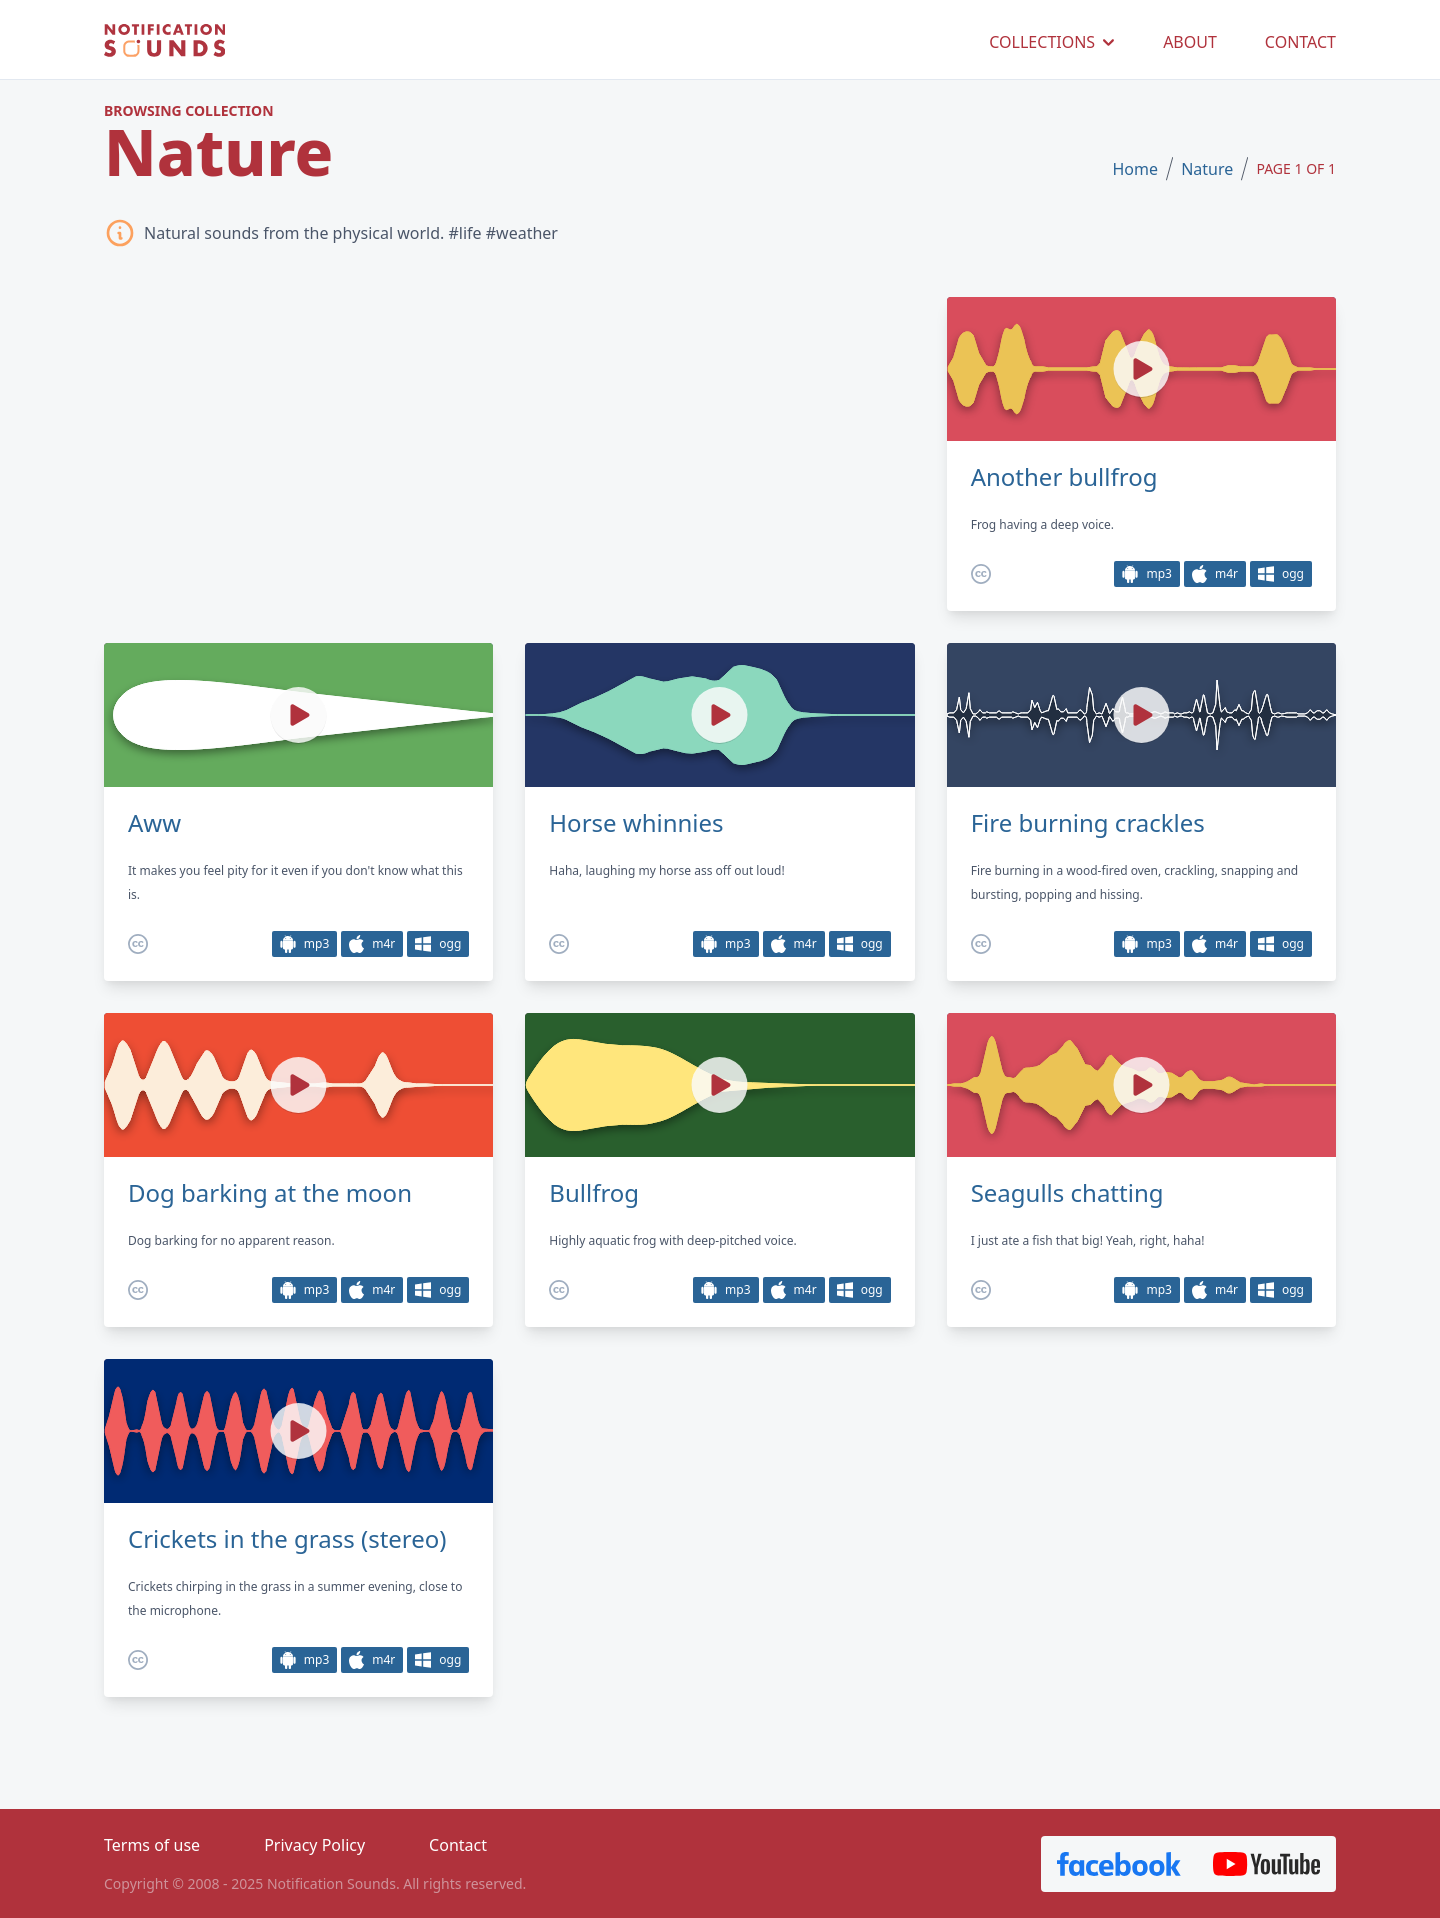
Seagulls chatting (1067, 1193)
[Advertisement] (509, 453)
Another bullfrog (1064, 477)
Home (1135, 169)
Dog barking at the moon (270, 1193)
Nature (1207, 169)
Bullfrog (594, 1193)
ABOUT (1190, 42)
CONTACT (1300, 42)
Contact (458, 1845)
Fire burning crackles (1088, 823)
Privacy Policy (314, 1845)
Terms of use (152, 1845)
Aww (154, 823)
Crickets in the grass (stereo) (287, 1539)
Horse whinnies (636, 823)
